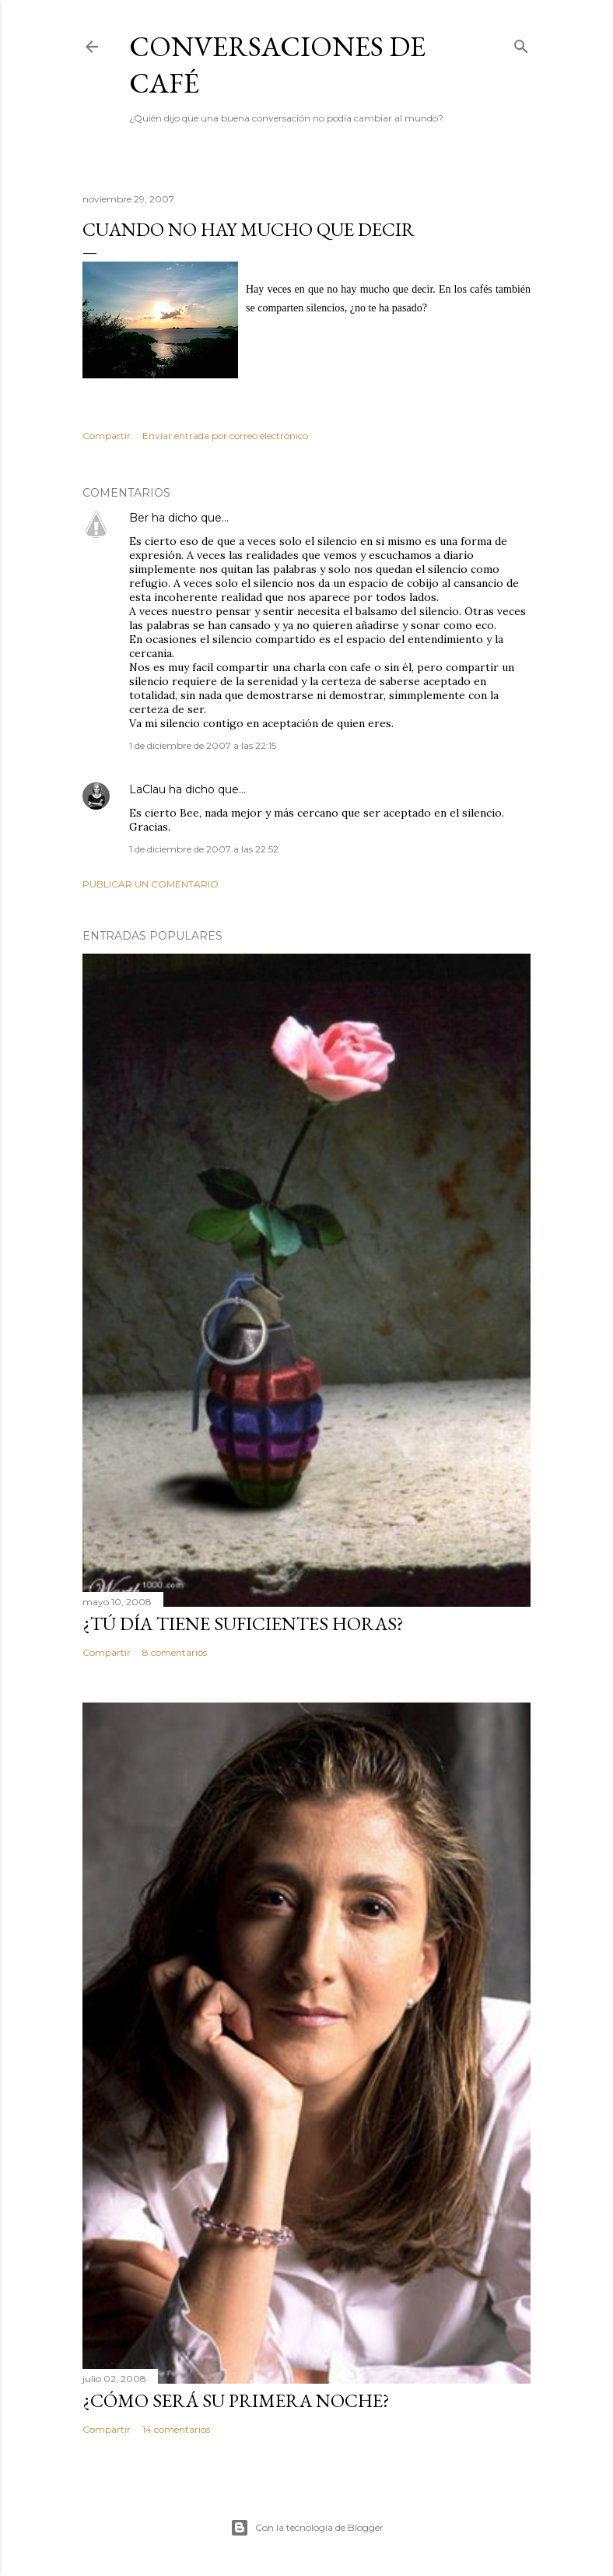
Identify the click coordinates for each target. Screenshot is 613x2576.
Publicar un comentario (150, 884)
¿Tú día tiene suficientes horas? (243, 1623)
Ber (139, 518)
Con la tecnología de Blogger (307, 2527)
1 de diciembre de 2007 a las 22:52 (203, 849)
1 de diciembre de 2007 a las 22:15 (202, 745)
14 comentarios (176, 2429)
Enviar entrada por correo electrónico (225, 435)
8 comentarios (174, 1652)
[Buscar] (521, 43)
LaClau (147, 789)
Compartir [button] (106, 435)
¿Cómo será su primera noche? (236, 2400)
